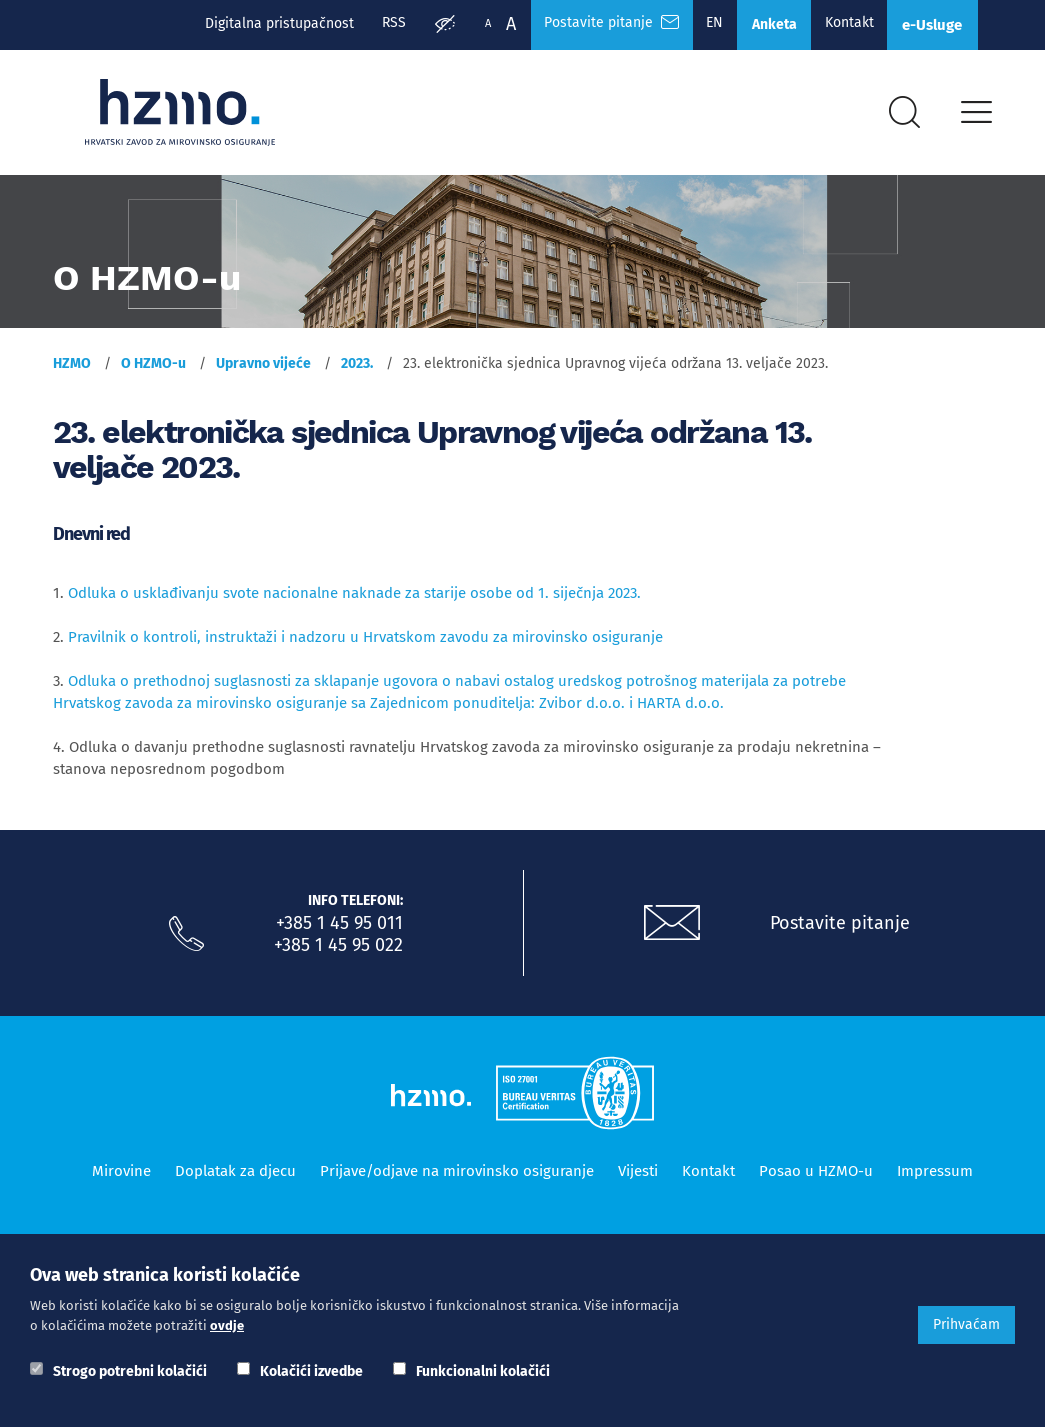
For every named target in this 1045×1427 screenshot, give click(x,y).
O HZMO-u (153, 370)
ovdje (227, 1325)
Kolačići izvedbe (311, 1371)
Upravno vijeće (263, 370)
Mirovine (121, 1178)
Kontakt (840, 23)
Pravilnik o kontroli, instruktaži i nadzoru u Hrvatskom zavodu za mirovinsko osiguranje (365, 644)
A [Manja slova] (469, 23)
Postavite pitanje (840, 930)
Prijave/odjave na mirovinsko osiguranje (457, 1178)
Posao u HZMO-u (816, 1178)
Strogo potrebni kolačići (130, 1371)
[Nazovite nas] (186, 941)
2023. (357, 370)
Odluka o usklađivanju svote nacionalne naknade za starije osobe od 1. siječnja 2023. (354, 600)
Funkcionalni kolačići (483, 1371)
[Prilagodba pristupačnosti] (426, 26)
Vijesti (638, 1178)
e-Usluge (929, 25)
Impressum (935, 1178)
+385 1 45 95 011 (339, 930)
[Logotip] (185, 117)
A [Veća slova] (492, 24)
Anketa (762, 25)
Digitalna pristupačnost (257, 23)
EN (700, 23)
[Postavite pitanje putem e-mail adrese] (672, 930)
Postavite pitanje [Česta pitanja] (594, 23)
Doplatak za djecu (235, 1178)
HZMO (72, 370)
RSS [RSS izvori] (374, 23)
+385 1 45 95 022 (338, 952)
